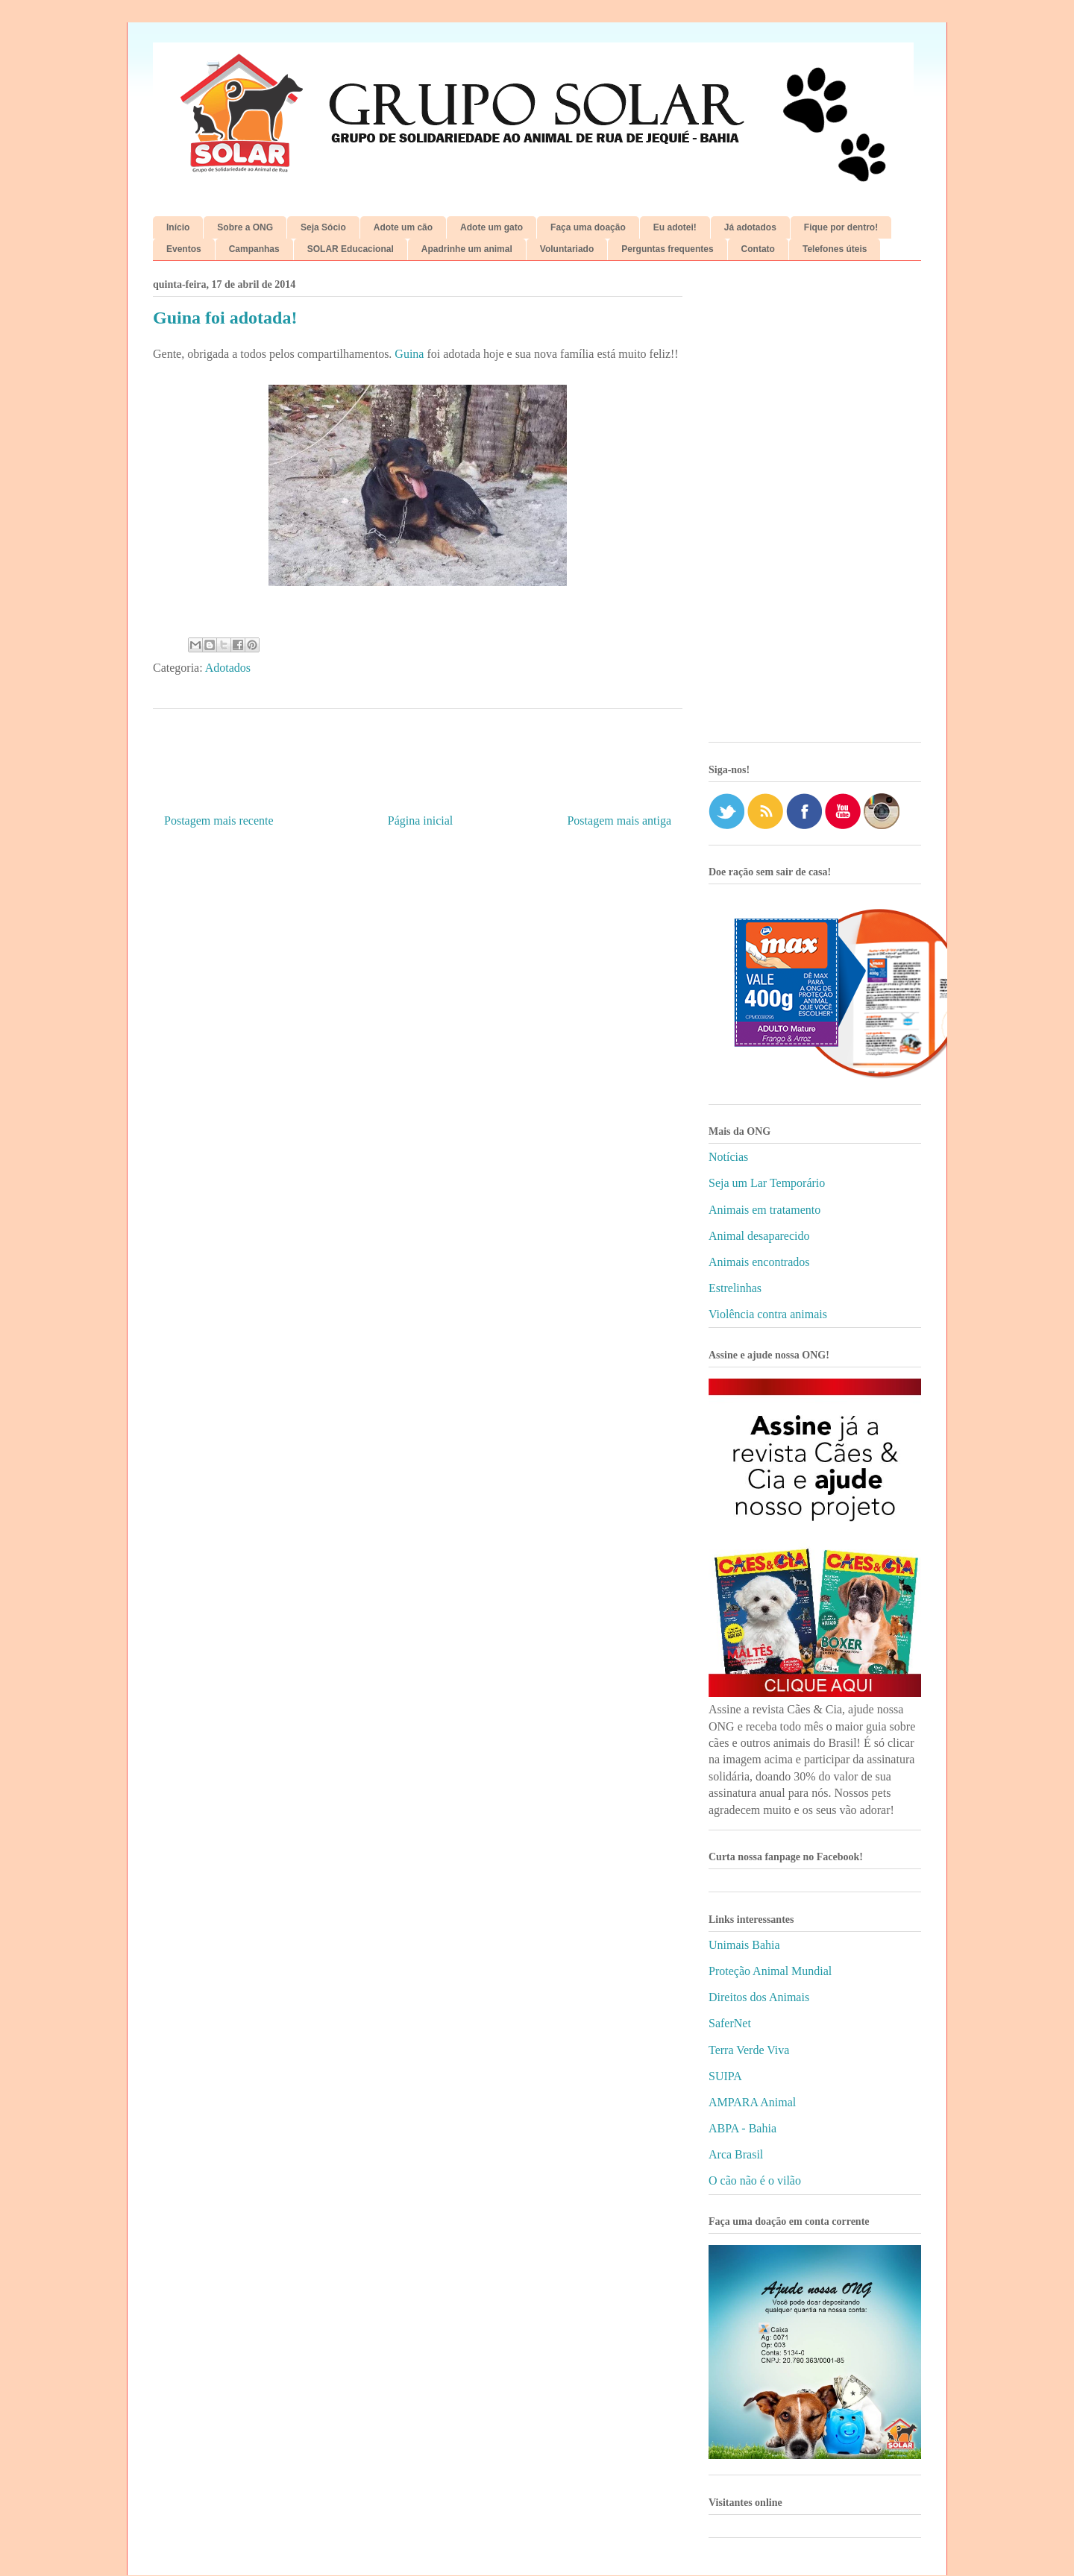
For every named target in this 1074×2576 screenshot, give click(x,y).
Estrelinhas (735, 1288)
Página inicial (420, 820)
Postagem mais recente (219, 820)
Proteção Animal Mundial (770, 1971)
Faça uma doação (588, 227)
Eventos (183, 249)
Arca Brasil (736, 2154)
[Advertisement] (815, 507)
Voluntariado (567, 249)
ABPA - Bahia (742, 2128)
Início (177, 227)
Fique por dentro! (841, 227)
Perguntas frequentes (667, 249)
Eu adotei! (675, 227)
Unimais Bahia (744, 1945)
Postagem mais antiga (619, 820)
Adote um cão (403, 227)
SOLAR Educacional (350, 249)
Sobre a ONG (245, 227)
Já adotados (750, 227)
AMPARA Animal (752, 2102)
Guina (409, 353)
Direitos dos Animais (759, 1997)
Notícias (728, 1156)
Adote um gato (491, 227)
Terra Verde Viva (749, 2050)
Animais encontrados (759, 1262)
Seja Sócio (323, 227)
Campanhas (254, 249)
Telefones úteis (835, 249)
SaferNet (730, 2023)
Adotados (228, 667)
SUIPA (725, 2076)
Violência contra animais (768, 1314)
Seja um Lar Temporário (767, 1183)
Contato (758, 249)
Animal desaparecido (759, 1235)
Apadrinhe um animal (466, 249)
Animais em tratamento (764, 1209)
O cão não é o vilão (755, 2180)
